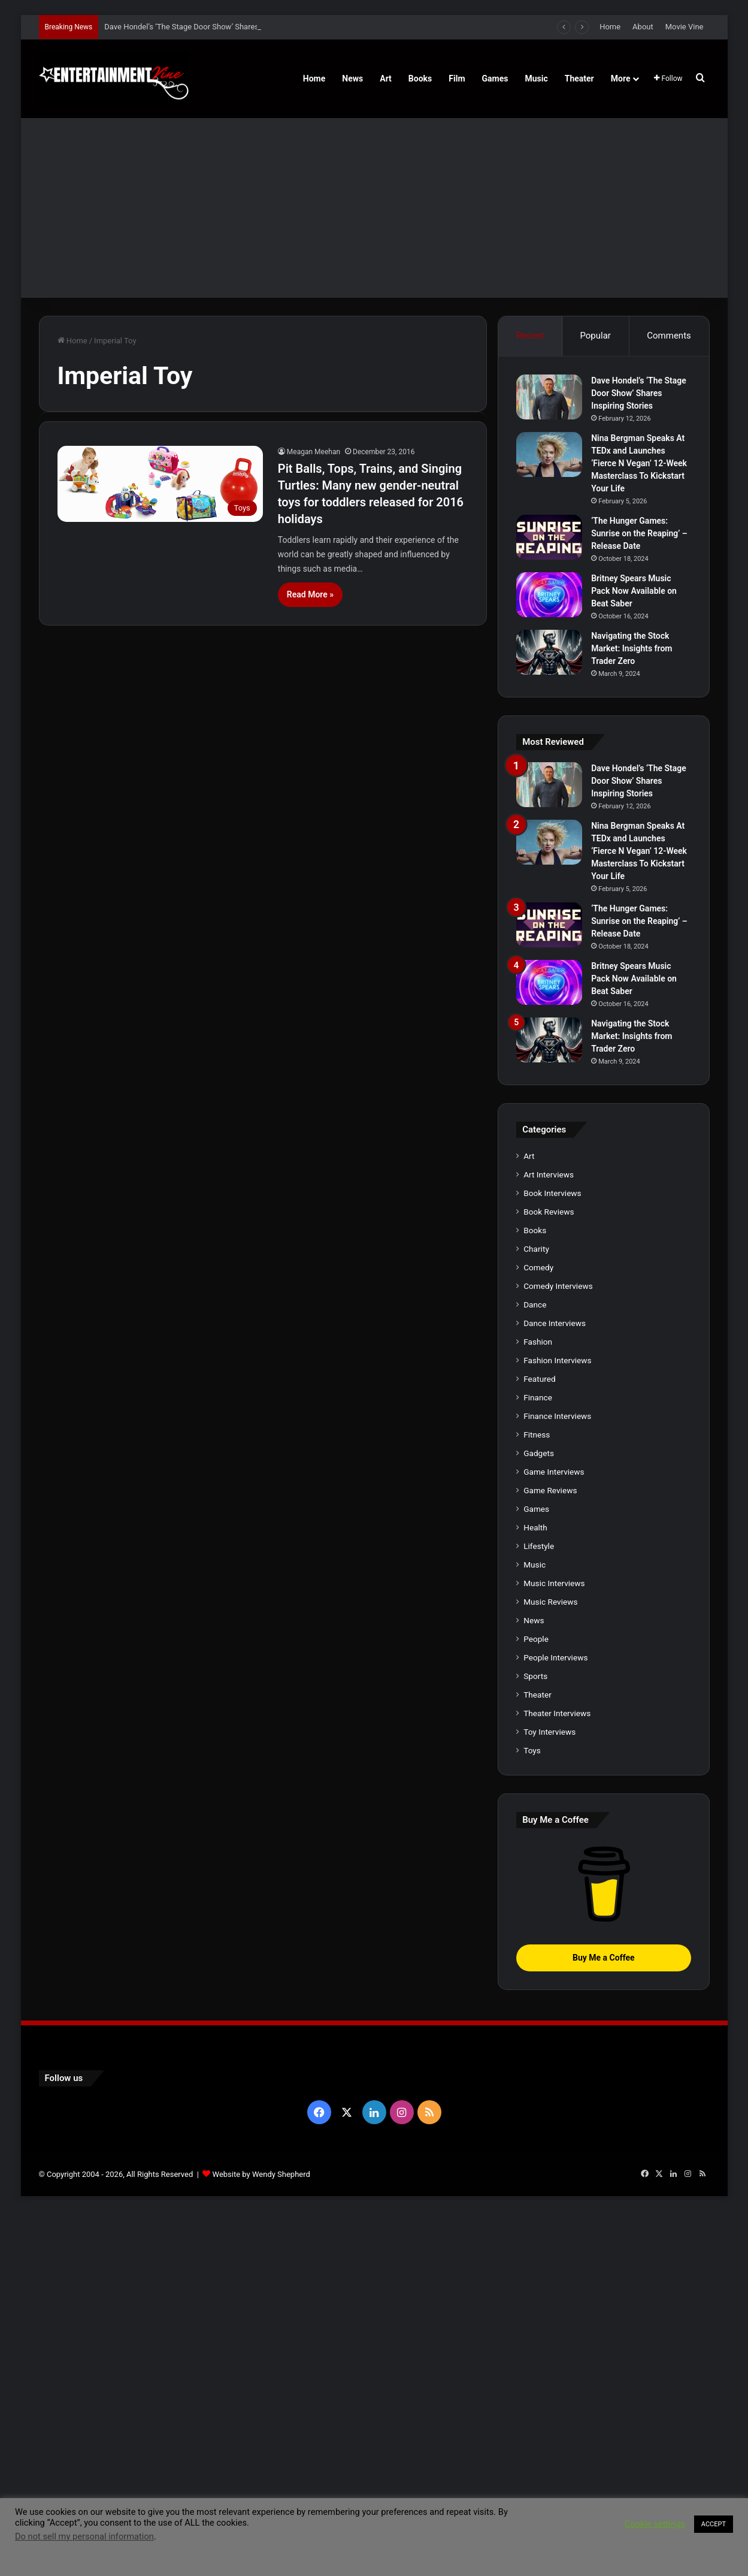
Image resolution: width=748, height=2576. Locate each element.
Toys (532, 1750)
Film (457, 78)
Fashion (537, 1341)
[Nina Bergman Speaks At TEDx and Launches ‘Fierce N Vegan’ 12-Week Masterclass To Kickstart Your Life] (549, 454)
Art (386, 78)
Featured (539, 1379)
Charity (536, 1249)
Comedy (538, 1267)
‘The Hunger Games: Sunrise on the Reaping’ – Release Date (639, 533)
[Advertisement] (374, 208)
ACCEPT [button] (713, 2524)
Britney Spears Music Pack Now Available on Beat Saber (634, 590)
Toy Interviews (549, 1732)
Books (420, 78)
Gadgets (538, 1453)
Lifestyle (538, 1546)
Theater (579, 78)
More (621, 78)
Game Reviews (550, 1490)
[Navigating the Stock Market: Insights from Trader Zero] (549, 652)
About (642, 26)
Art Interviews (548, 1174)
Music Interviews (554, 1583)
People (536, 1639)
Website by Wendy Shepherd (261, 2174)
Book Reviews (548, 1211)
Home (609, 26)
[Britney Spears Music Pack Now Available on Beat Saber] (549, 594)
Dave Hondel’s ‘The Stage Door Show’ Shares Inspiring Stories (210, 26)
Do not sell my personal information (84, 2536)
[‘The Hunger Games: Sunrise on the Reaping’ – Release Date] (549, 537)
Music (536, 78)
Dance (534, 1304)
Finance (537, 1397)
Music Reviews (550, 1601)
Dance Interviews (554, 1323)
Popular (595, 335)
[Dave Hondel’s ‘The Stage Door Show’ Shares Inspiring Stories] (549, 397)
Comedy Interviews (558, 1286)
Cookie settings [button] (655, 2523)
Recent (530, 335)
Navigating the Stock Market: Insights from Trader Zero (631, 648)
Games (495, 78)
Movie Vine (684, 26)
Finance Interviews (557, 1416)
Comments (669, 335)
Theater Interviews (556, 1713)
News (352, 78)
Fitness (536, 1434)
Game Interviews (553, 1471)
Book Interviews (552, 1193)
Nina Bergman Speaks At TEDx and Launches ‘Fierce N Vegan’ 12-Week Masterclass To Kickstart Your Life (639, 463)
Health (535, 1527)
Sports (535, 1676)
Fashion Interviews (557, 1360)
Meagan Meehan (313, 452)
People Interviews (555, 1657)
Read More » (310, 594)
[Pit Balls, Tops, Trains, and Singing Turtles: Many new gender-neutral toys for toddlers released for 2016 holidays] (160, 484)
